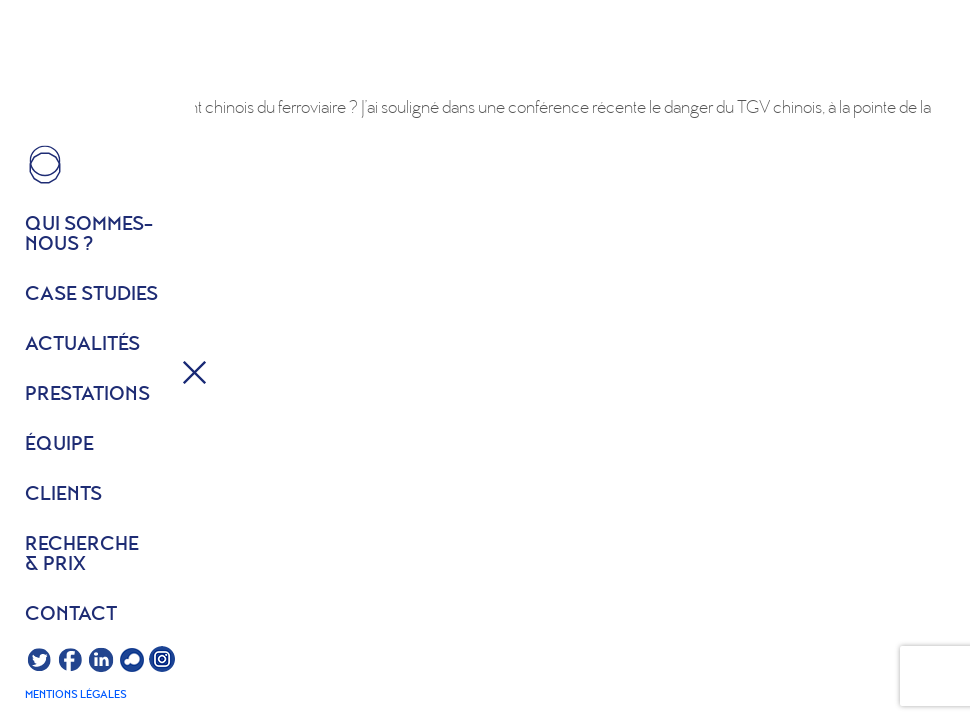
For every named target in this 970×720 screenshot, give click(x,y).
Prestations (87, 395)
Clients (63, 495)
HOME (45, 165)
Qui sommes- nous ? (89, 235)
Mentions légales (76, 695)
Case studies (91, 295)
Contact (71, 615)
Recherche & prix (82, 555)
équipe (59, 445)
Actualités (82, 345)
